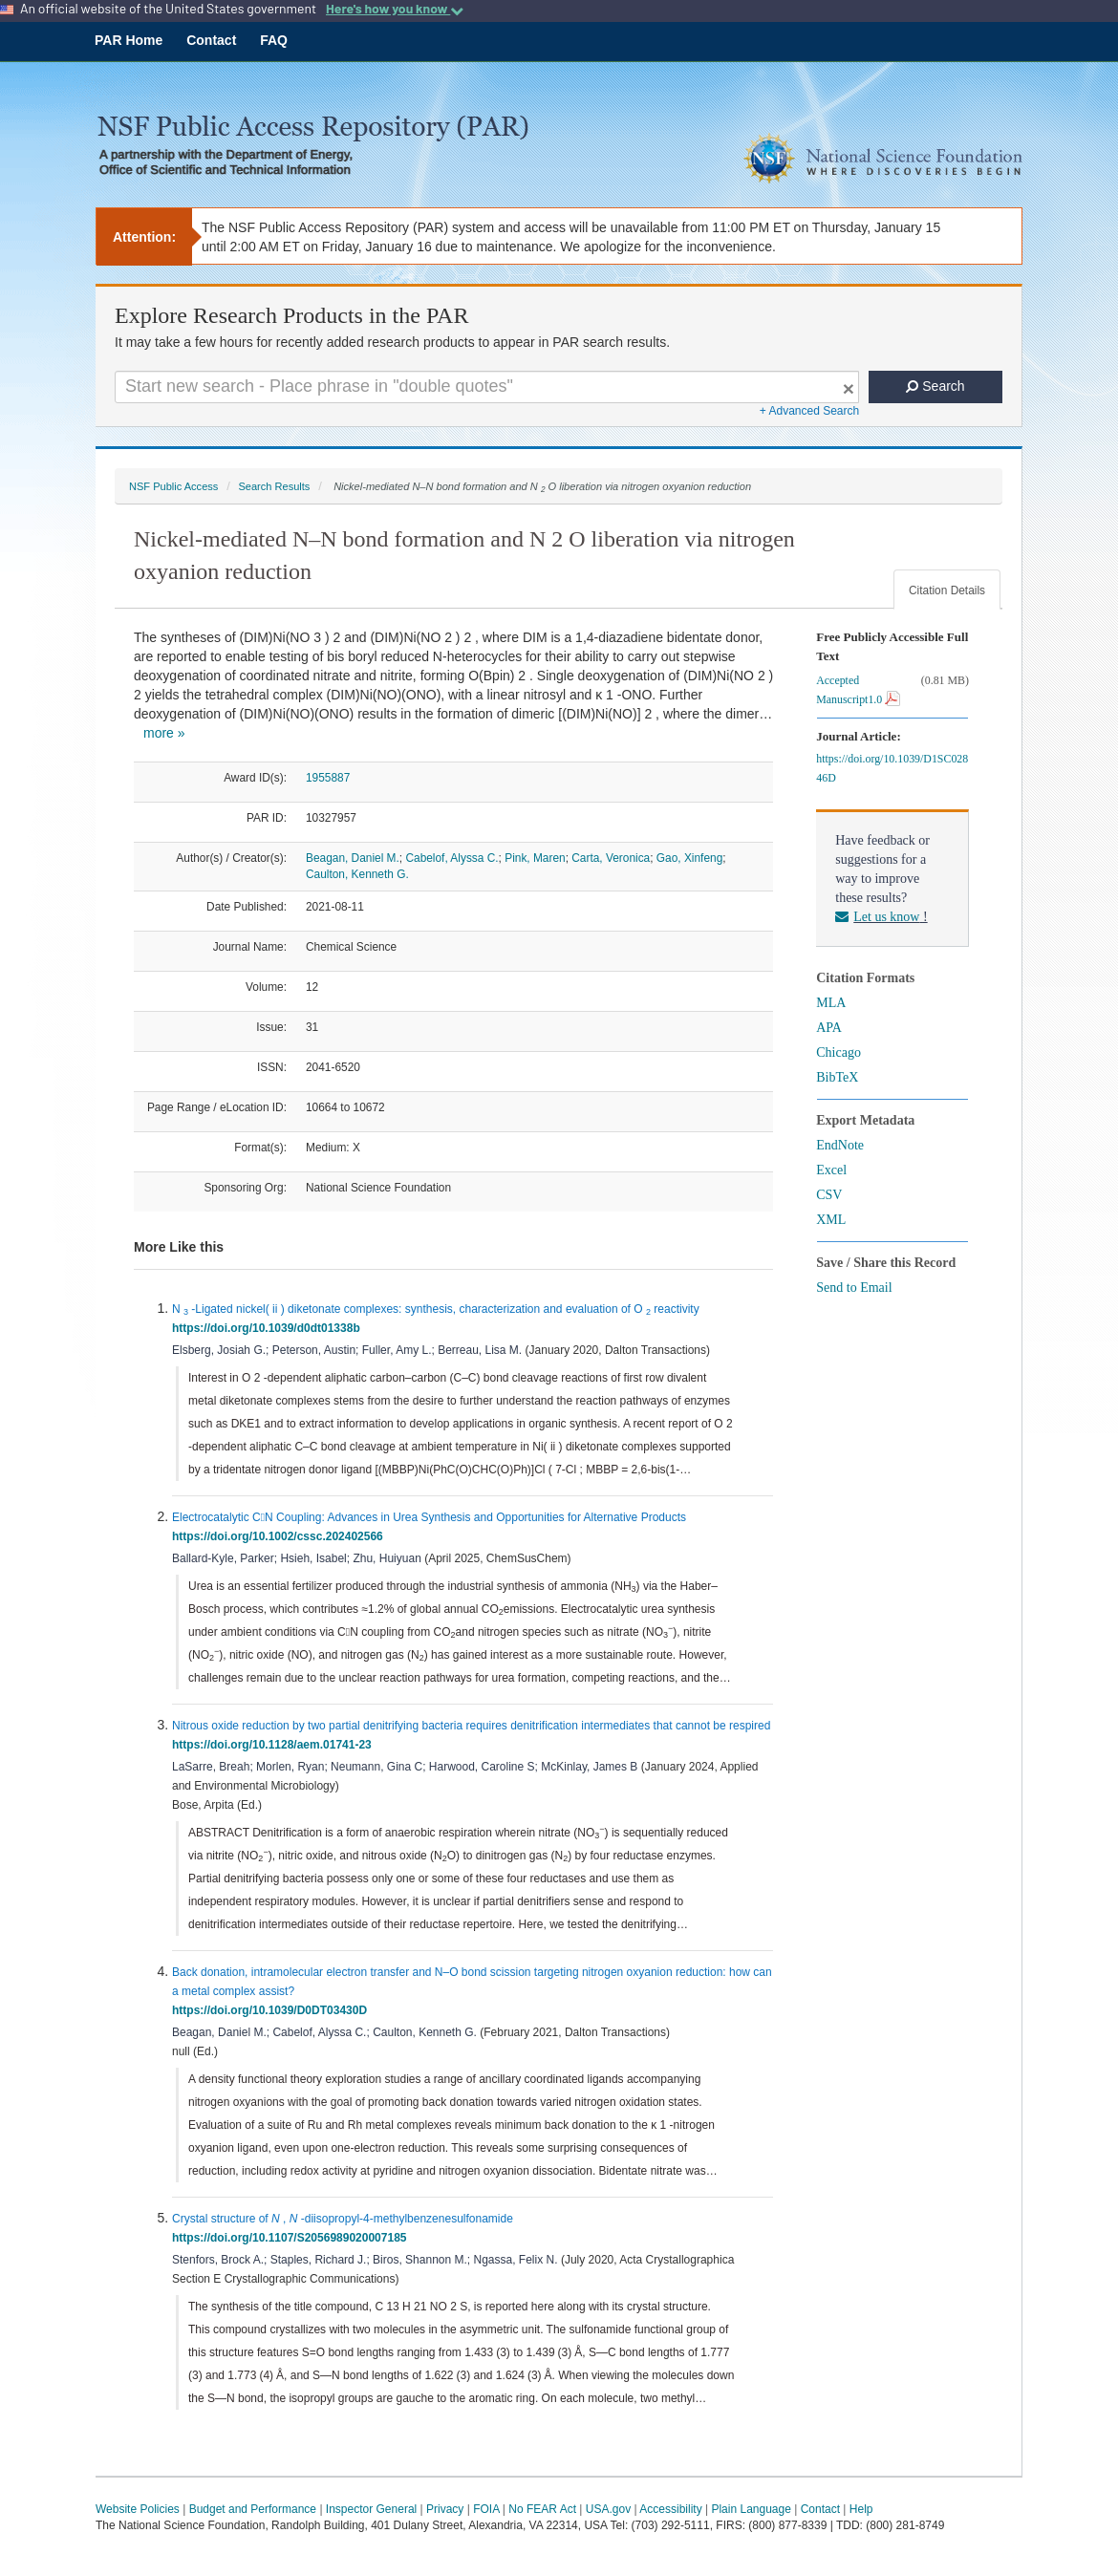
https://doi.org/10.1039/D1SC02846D (892, 768)
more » (164, 733)
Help (861, 2509)
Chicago (838, 1052)
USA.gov (608, 2509)
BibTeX (837, 1077)
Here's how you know (394, 8)
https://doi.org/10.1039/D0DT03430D (273, 2010)
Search (935, 386)
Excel (831, 1170)
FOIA (486, 2509)
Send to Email (854, 1287)
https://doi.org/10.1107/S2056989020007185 (292, 2237)
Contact (211, 40)
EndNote (840, 1145)
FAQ (274, 40)
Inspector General (371, 2509)
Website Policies (138, 2509)
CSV (829, 1195)
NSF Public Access (173, 486)
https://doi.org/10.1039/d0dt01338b (269, 1328)
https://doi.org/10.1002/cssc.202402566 (280, 1536)
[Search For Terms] (487, 387)
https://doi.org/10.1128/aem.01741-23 (274, 1744)
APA (829, 1027)
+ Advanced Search (809, 411)
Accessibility (670, 2509)
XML (831, 1220)
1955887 (328, 777)
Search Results (274, 486)
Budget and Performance (252, 2509)
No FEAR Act (542, 2509)
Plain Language (750, 2509)
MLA (831, 1003)
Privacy (444, 2509)
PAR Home (128, 40)
